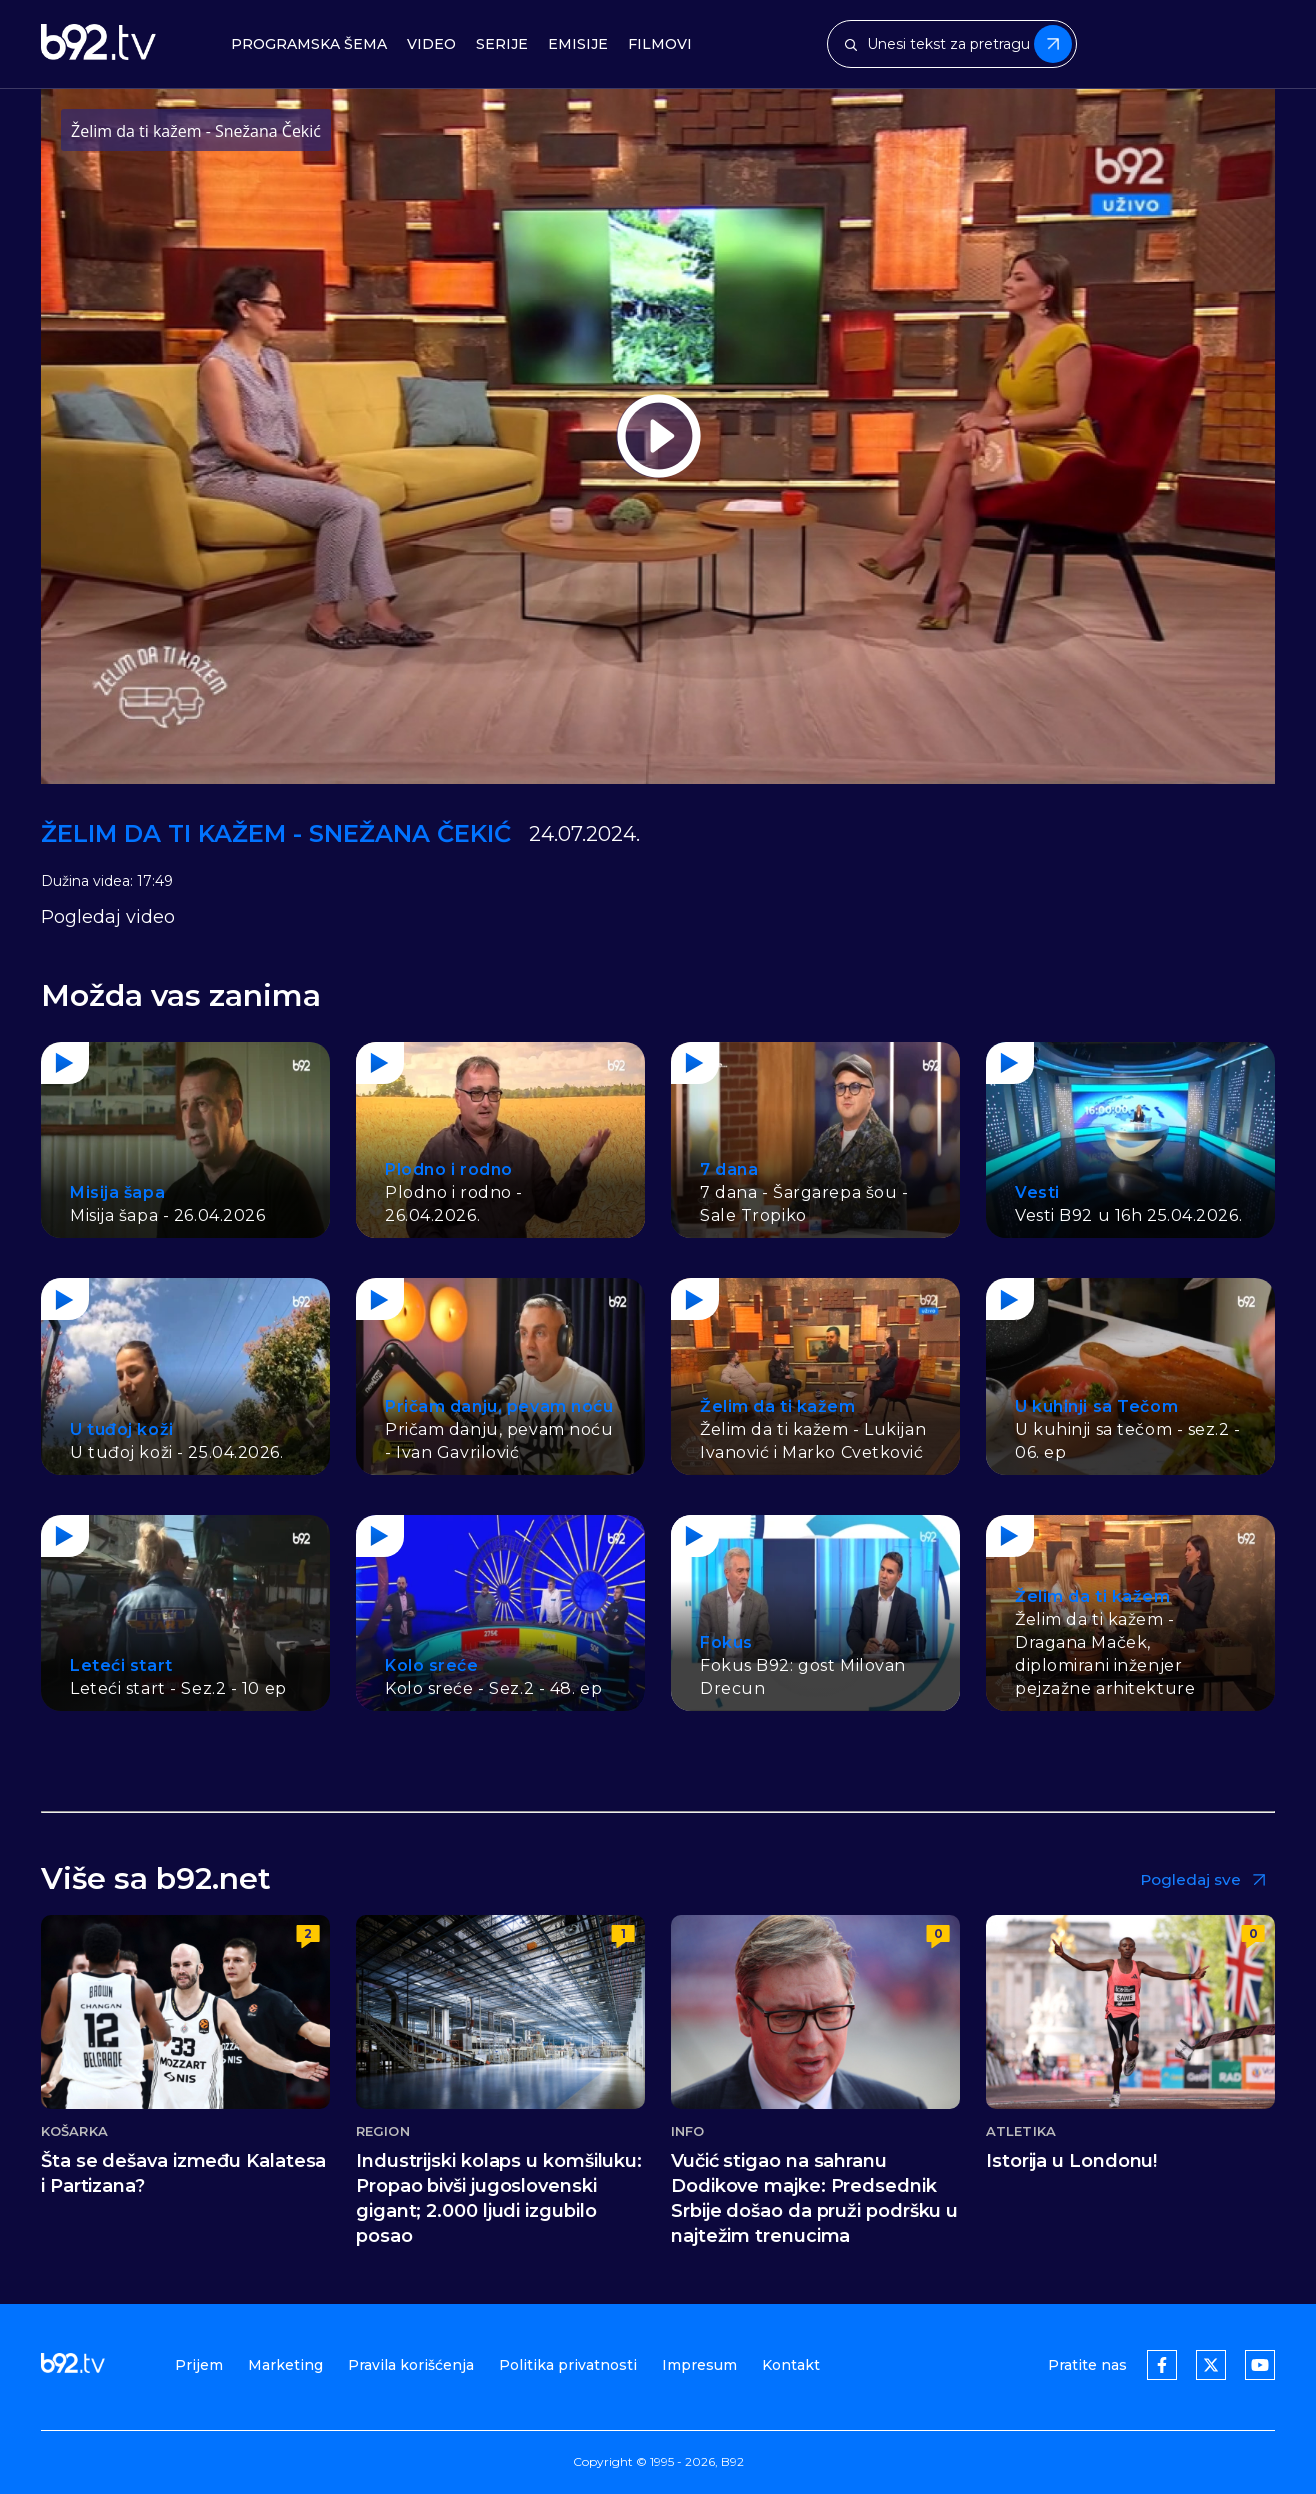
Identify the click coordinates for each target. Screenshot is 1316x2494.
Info (687, 2131)
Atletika (1021, 2131)
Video (431, 44)
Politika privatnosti (568, 2365)
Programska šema (309, 44)
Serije (502, 44)
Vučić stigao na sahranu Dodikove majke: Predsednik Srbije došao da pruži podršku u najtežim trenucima (814, 2198)
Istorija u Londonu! (1071, 2161)
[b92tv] (98, 44)
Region (383, 2131)
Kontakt (791, 2365)
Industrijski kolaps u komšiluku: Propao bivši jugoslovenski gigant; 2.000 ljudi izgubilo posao (499, 2198)
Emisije (578, 44)
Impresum (699, 2365)
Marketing (285, 2365)
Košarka (74, 2131)
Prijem (199, 2365)
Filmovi (660, 44)
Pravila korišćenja (411, 2365)
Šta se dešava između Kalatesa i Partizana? (183, 2173)
